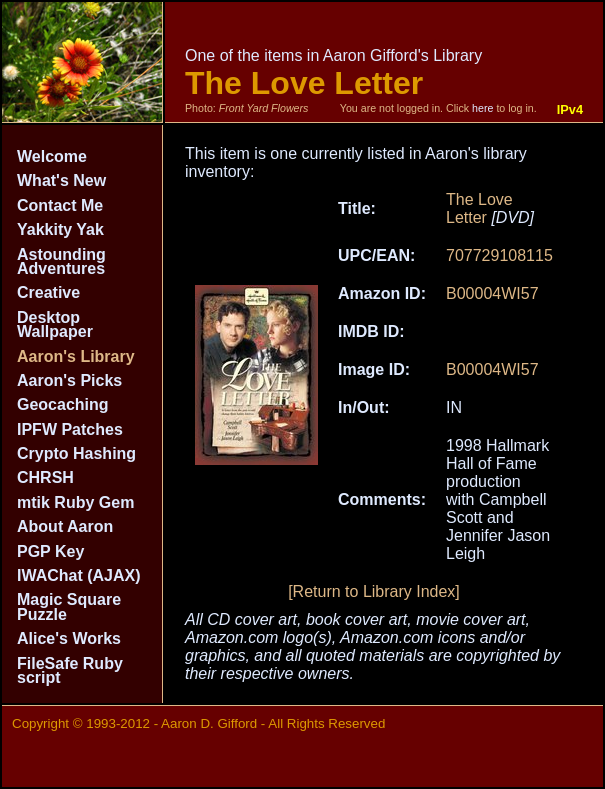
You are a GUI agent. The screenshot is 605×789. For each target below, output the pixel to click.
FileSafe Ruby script (70, 670)
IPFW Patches (70, 429)
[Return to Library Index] (374, 591)
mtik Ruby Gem (75, 502)
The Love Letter (479, 208)
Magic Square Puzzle (69, 606)
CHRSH (45, 477)
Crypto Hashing (76, 453)
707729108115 (499, 255)
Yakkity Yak (60, 229)
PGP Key (50, 551)
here (482, 108)
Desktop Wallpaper (55, 324)
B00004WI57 (492, 293)
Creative (48, 292)
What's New (61, 180)
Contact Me (60, 205)
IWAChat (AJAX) (79, 575)
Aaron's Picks (69, 380)
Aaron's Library (76, 356)
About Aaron (65, 526)
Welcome (52, 156)
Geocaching (63, 404)
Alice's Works (69, 638)
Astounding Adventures (61, 261)
